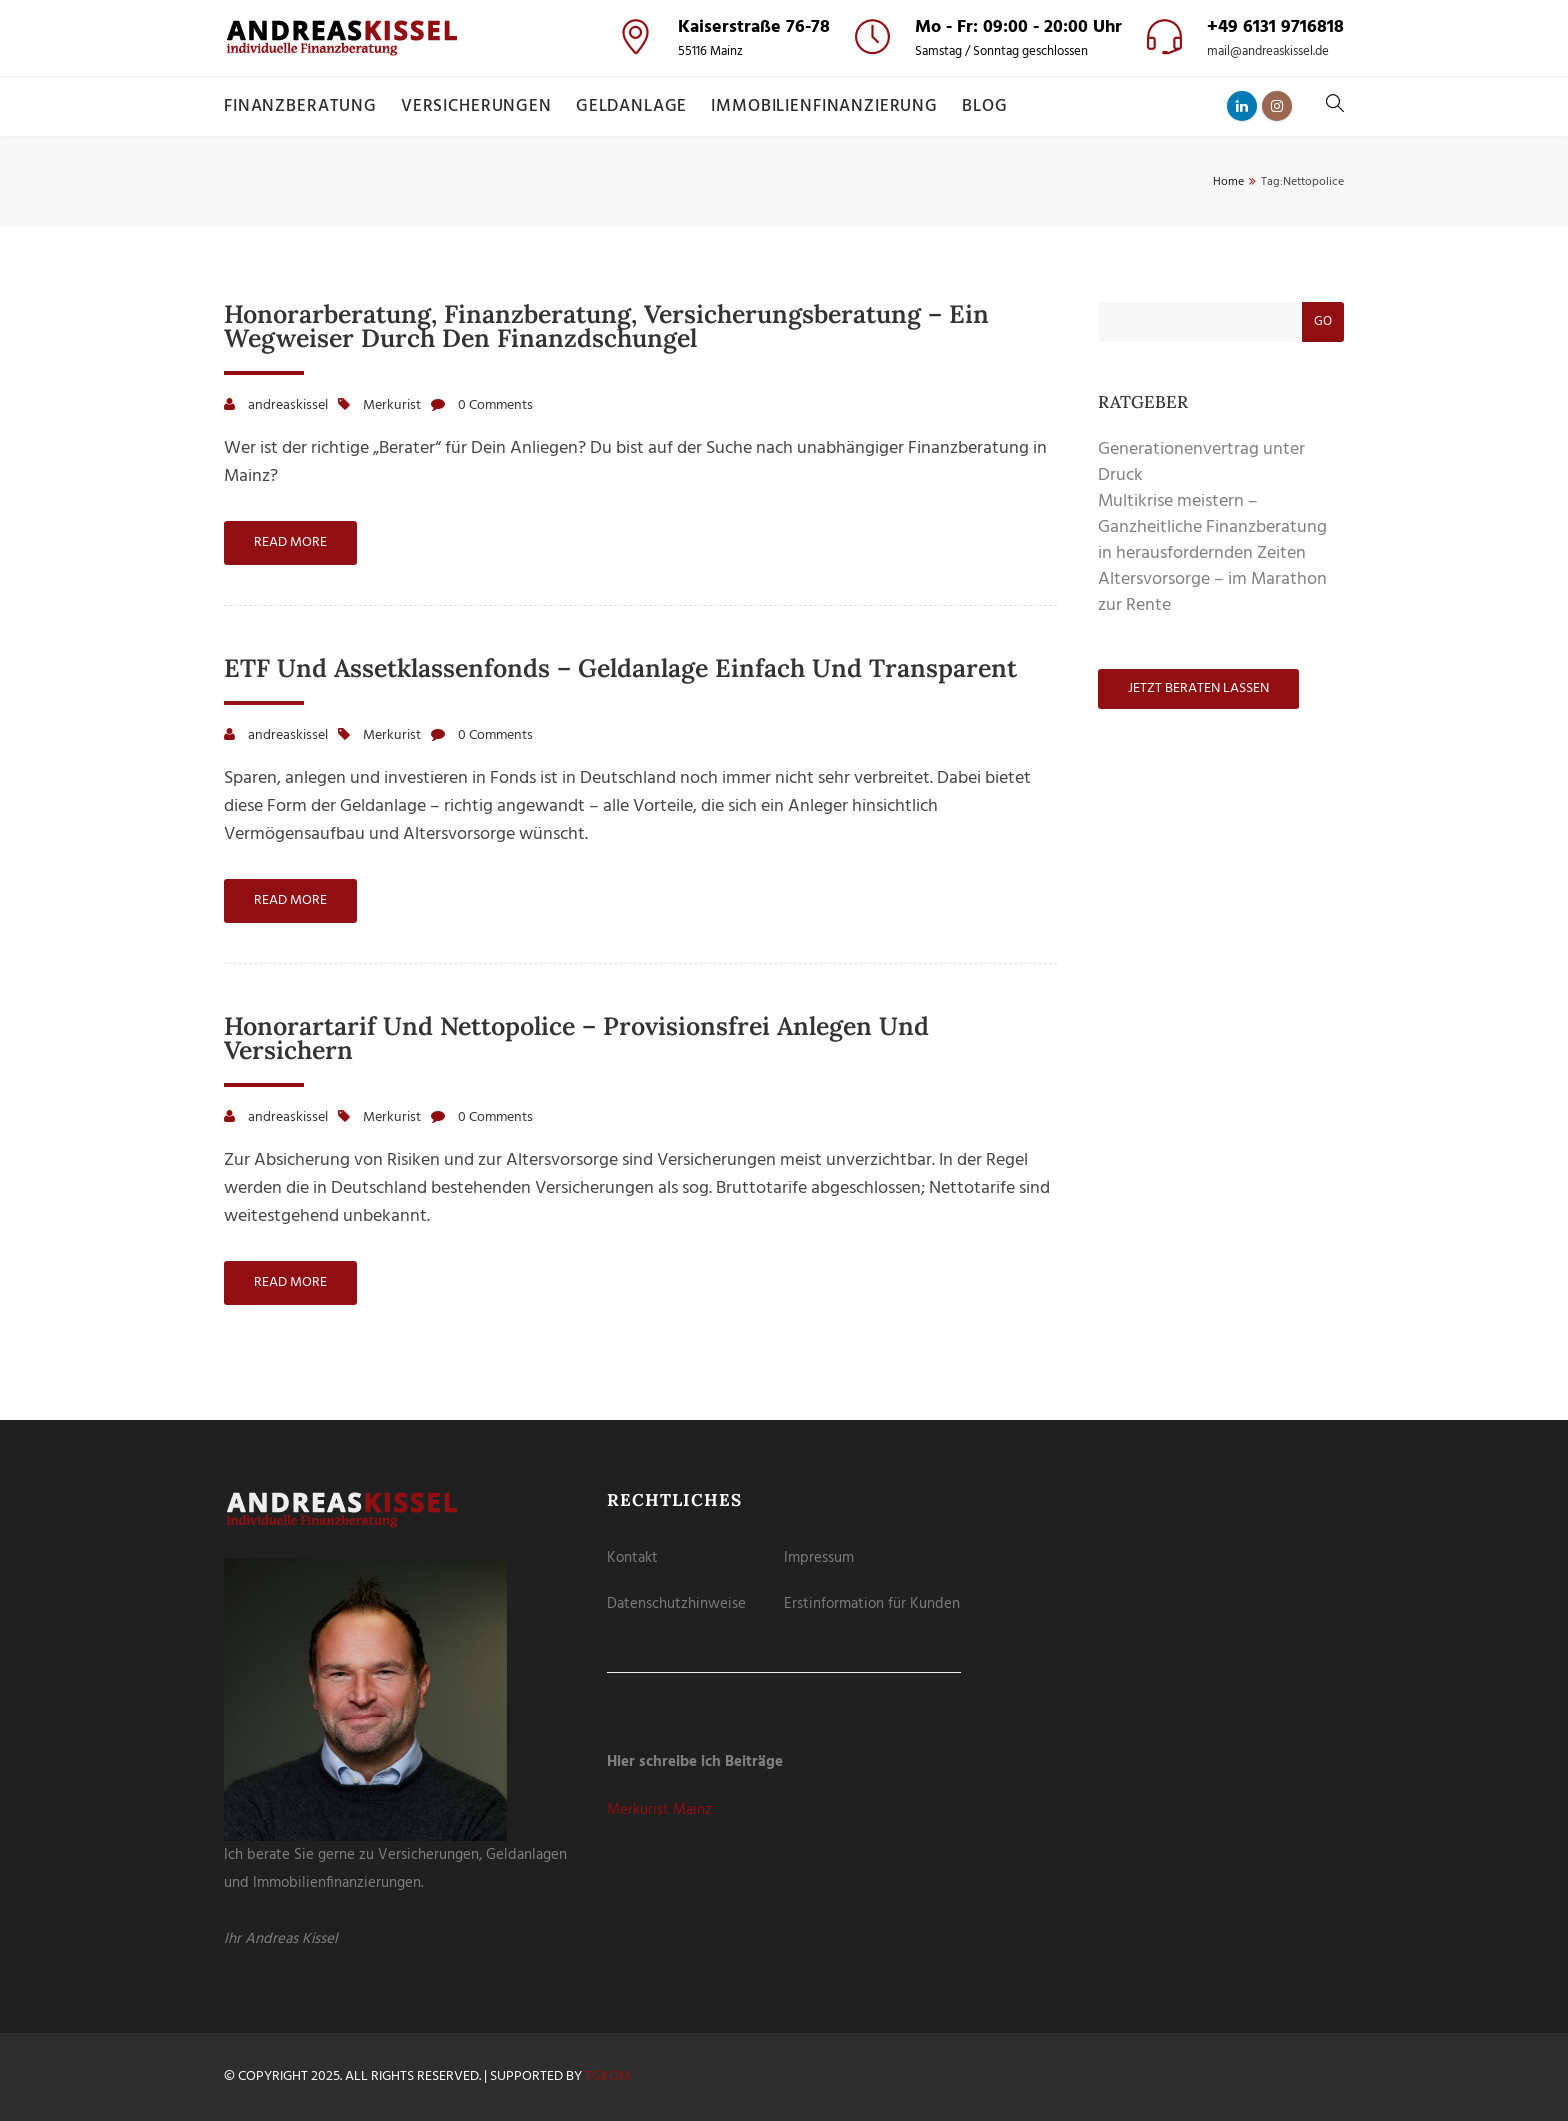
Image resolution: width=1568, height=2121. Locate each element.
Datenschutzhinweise (676, 1604)
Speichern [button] (784, 231)
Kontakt (632, 1558)
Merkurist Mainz (659, 1810)
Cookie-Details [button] (694, 341)
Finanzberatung (300, 106)
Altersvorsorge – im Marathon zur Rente (1212, 592)
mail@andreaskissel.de (1268, 52)
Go (1323, 321)
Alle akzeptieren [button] (784, 174)
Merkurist (392, 405)
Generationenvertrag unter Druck (1201, 462)
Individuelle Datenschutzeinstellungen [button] (784, 318)
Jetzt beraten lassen (1198, 688)
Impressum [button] (884, 341)
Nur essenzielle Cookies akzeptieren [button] (784, 283)
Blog (984, 106)
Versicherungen (476, 106)
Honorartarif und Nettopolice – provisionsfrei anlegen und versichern (576, 1038)
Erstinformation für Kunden (872, 1604)
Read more (290, 542)
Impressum (819, 1558)
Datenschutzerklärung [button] (794, 341)
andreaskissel (288, 405)
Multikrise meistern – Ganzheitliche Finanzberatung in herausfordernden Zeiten (1212, 527)
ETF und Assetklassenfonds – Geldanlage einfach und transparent (620, 668)
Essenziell (682, 117)
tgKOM (608, 2076)
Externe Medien (854, 117)
